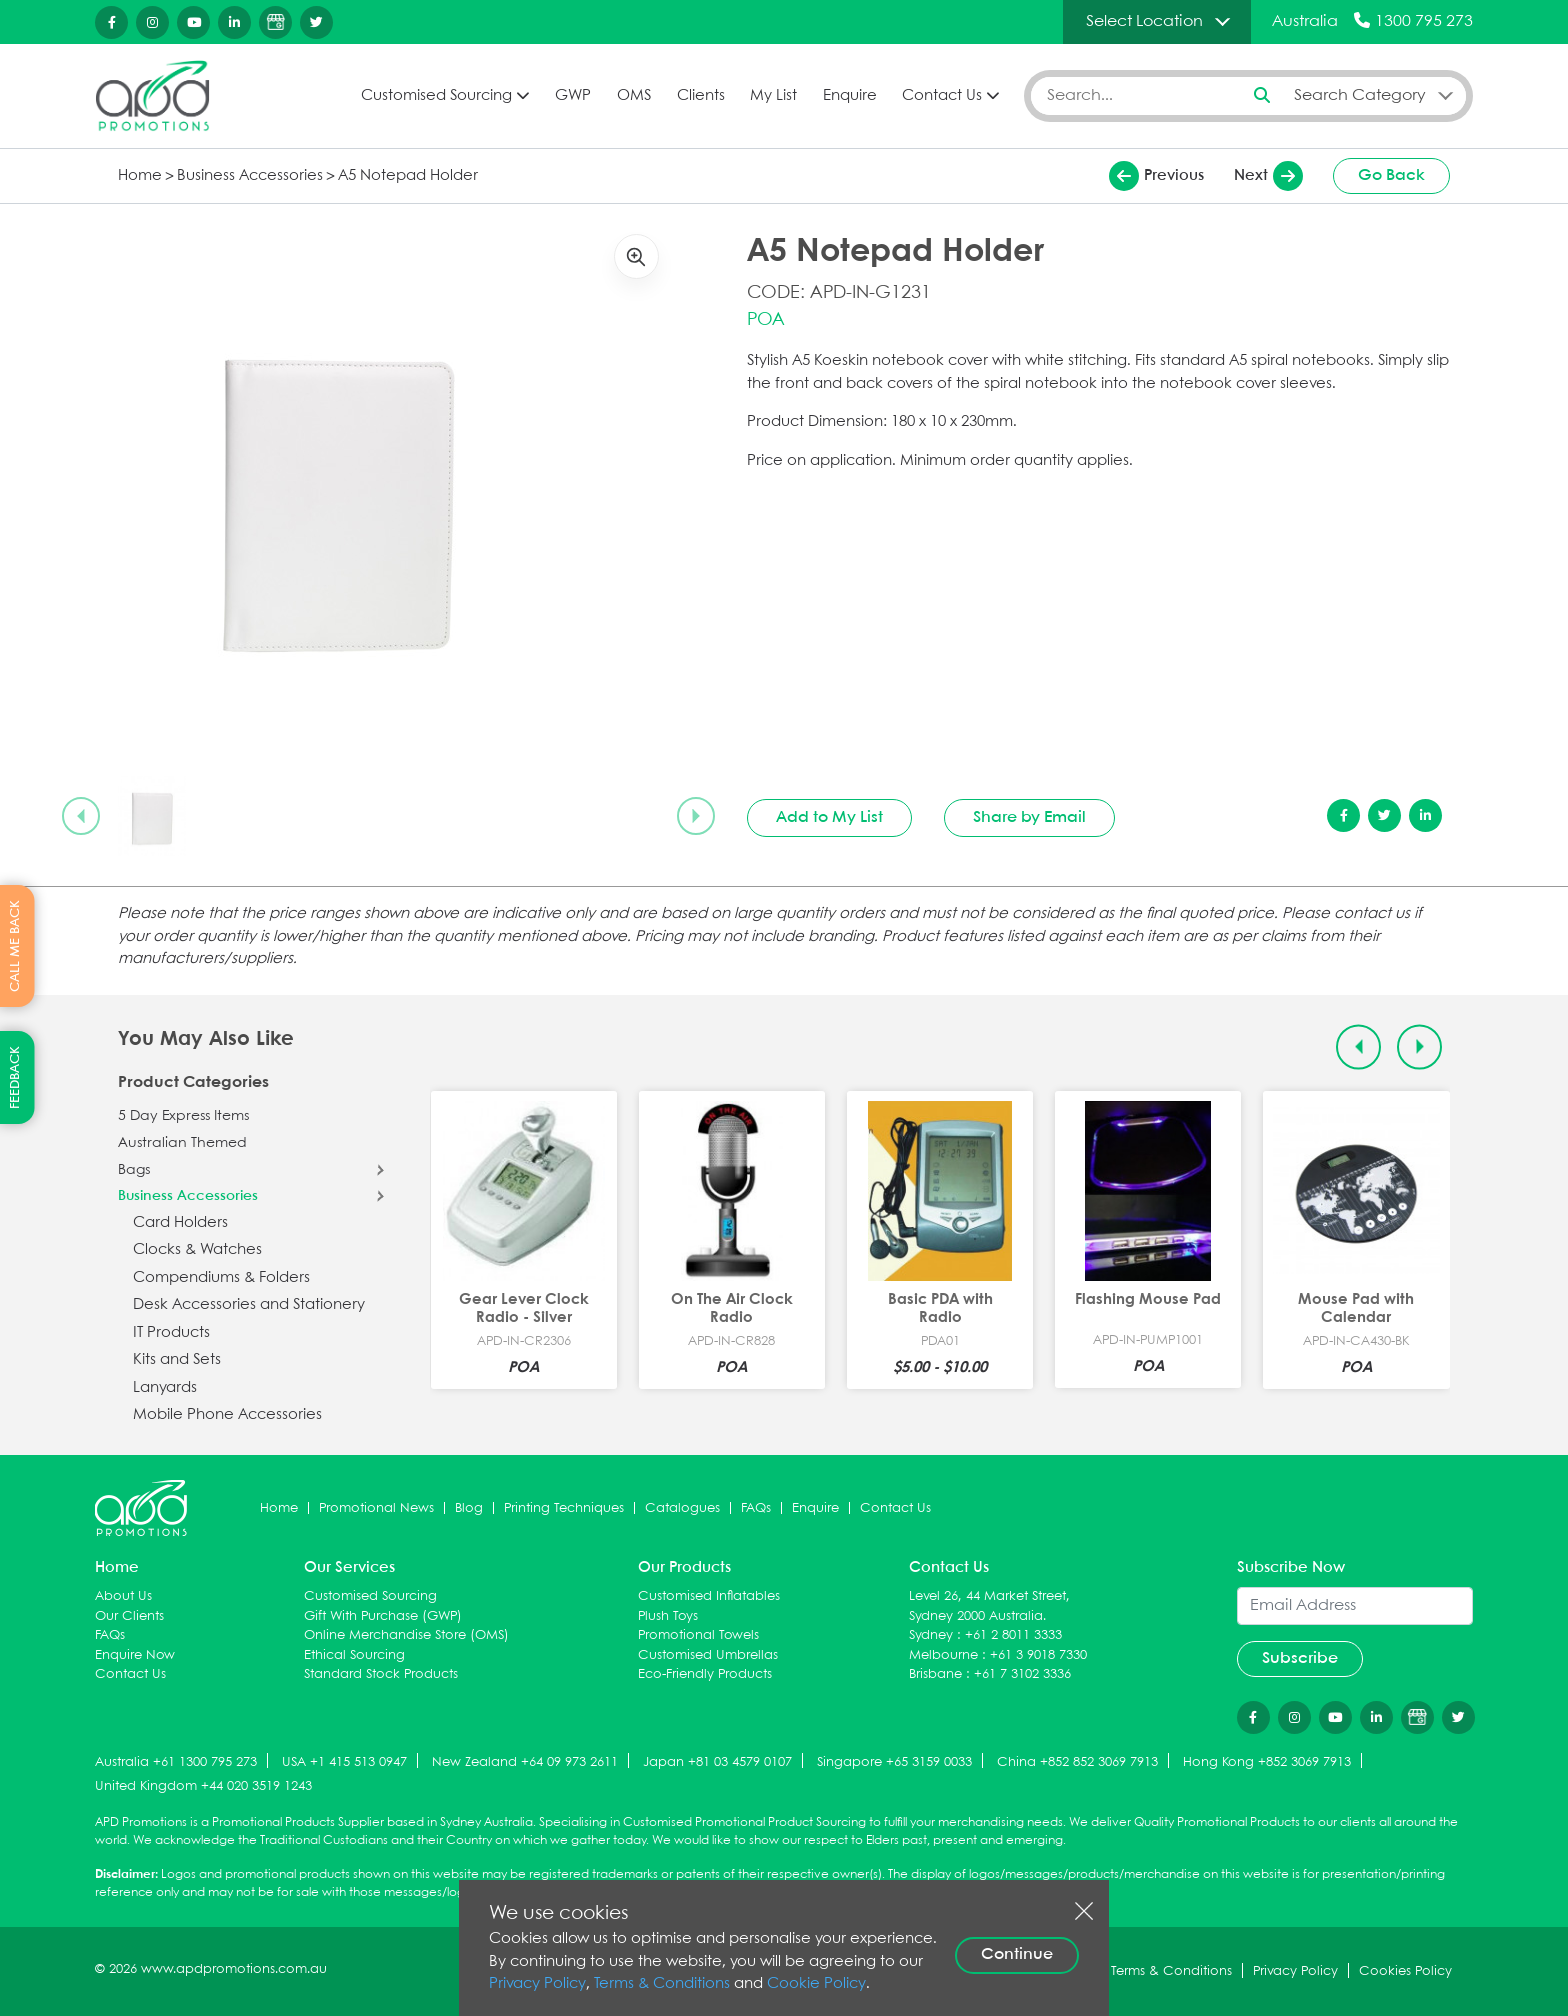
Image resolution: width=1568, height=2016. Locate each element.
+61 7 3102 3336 (1022, 1674)
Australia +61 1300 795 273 (176, 1762)
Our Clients (129, 1616)
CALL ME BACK (15, 946)
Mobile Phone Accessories (227, 1415)
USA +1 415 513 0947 (344, 1762)
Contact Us (942, 96)
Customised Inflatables (709, 1596)
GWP (573, 96)
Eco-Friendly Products (705, 1674)
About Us (123, 1596)
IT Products (171, 1333)
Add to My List (829, 817)
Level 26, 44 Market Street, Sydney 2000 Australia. (989, 1606)
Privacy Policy (537, 1984)
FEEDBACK (15, 1077)
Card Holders (180, 1223)
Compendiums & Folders (221, 1278)
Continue (1017, 1954)
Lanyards (165, 1388)
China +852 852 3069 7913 (1077, 1762)
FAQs (756, 1508)
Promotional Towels (698, 1635)
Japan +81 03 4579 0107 (717, 1762)
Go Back (1391, 175)
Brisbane (935, 1674)
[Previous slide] (81, 816)
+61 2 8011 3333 (1013, 1635)
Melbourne (943, 1655)
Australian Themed (182, 1143)
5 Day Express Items (183, 1116)
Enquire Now (135, 1655)
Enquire (850, 96)
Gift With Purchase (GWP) (383, 1616)
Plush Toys (668, 1616)
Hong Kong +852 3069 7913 (1267, 1762)
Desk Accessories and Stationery (249, 1305)
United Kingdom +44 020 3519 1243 (203, 1786)
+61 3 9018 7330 (1038, 1655)
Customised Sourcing (436, 96)
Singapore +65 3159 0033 (894, 1762)
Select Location (1144, 21)
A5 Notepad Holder (408, 176)
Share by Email (1029, 817)
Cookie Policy (816, 1984)
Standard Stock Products (381, 1674)
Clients (701, 96)
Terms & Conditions (662, 1984)
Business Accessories (250, 176)
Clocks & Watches (197, 1250)
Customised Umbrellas (708, 1655)
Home (140, 176)
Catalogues (682, 1508)
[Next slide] (696, 816)
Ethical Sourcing (354, 1655)
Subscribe (1300, 1658)
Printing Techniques (564, 1508)
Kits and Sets (177, 1360)
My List (773, 96)
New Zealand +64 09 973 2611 (525, 1762)
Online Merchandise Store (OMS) (406, 1635)
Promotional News (376, 1508)
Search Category (1360, 95)
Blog (469, 1508)
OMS (634, 96)
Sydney (931, 1635)
